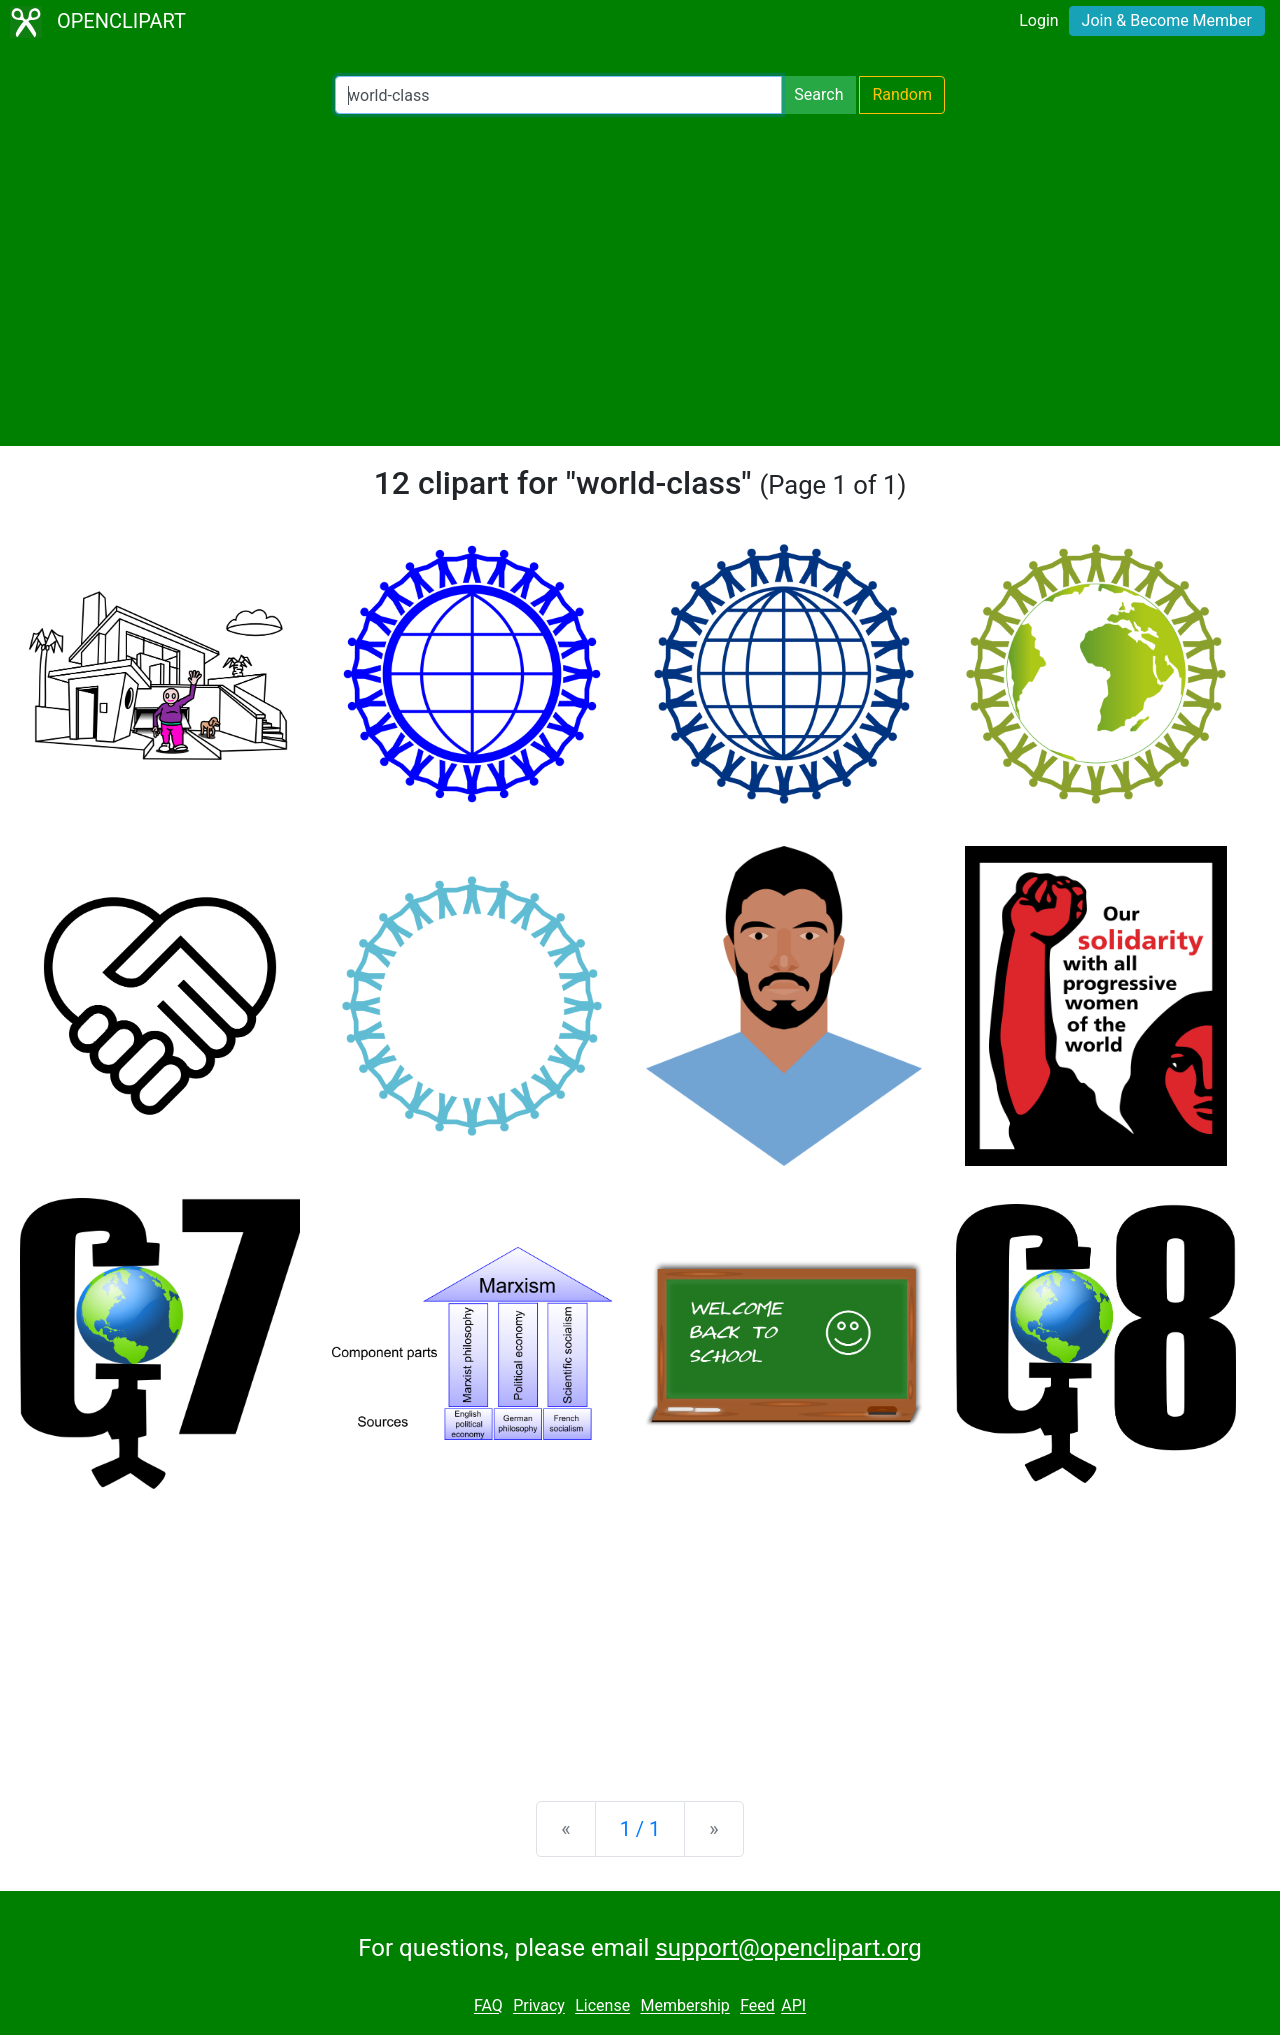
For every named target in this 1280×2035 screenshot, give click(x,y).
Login (1038, 20)
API (793, 2006)
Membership (684, 2006)
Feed (757, 2006)
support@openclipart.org (788, 1948)
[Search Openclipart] (558, 95)
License (602, 2006)
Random (902, 94)
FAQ (488, 2006)
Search (818, 94)
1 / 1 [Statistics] (640, 1829)
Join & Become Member (1167, 20)
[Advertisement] (640, 280)
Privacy (539, 2006)
